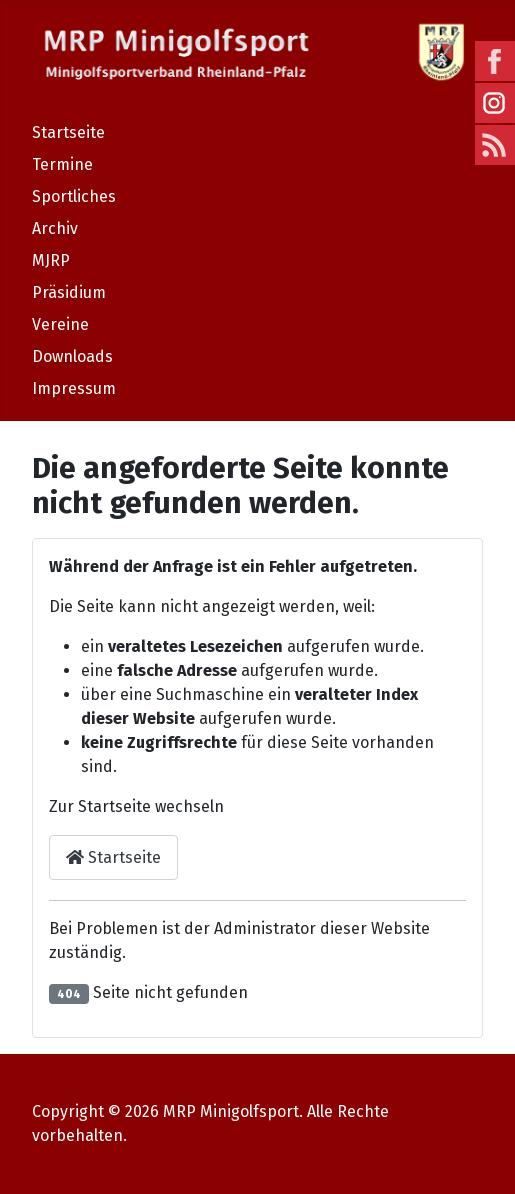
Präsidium (69, 292)
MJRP (51, 260)
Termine (62, 164)
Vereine (60, 324)
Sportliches (74, 196)
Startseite (68, 132)
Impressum (74, 388)
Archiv (55, 228)
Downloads (72, 356)
